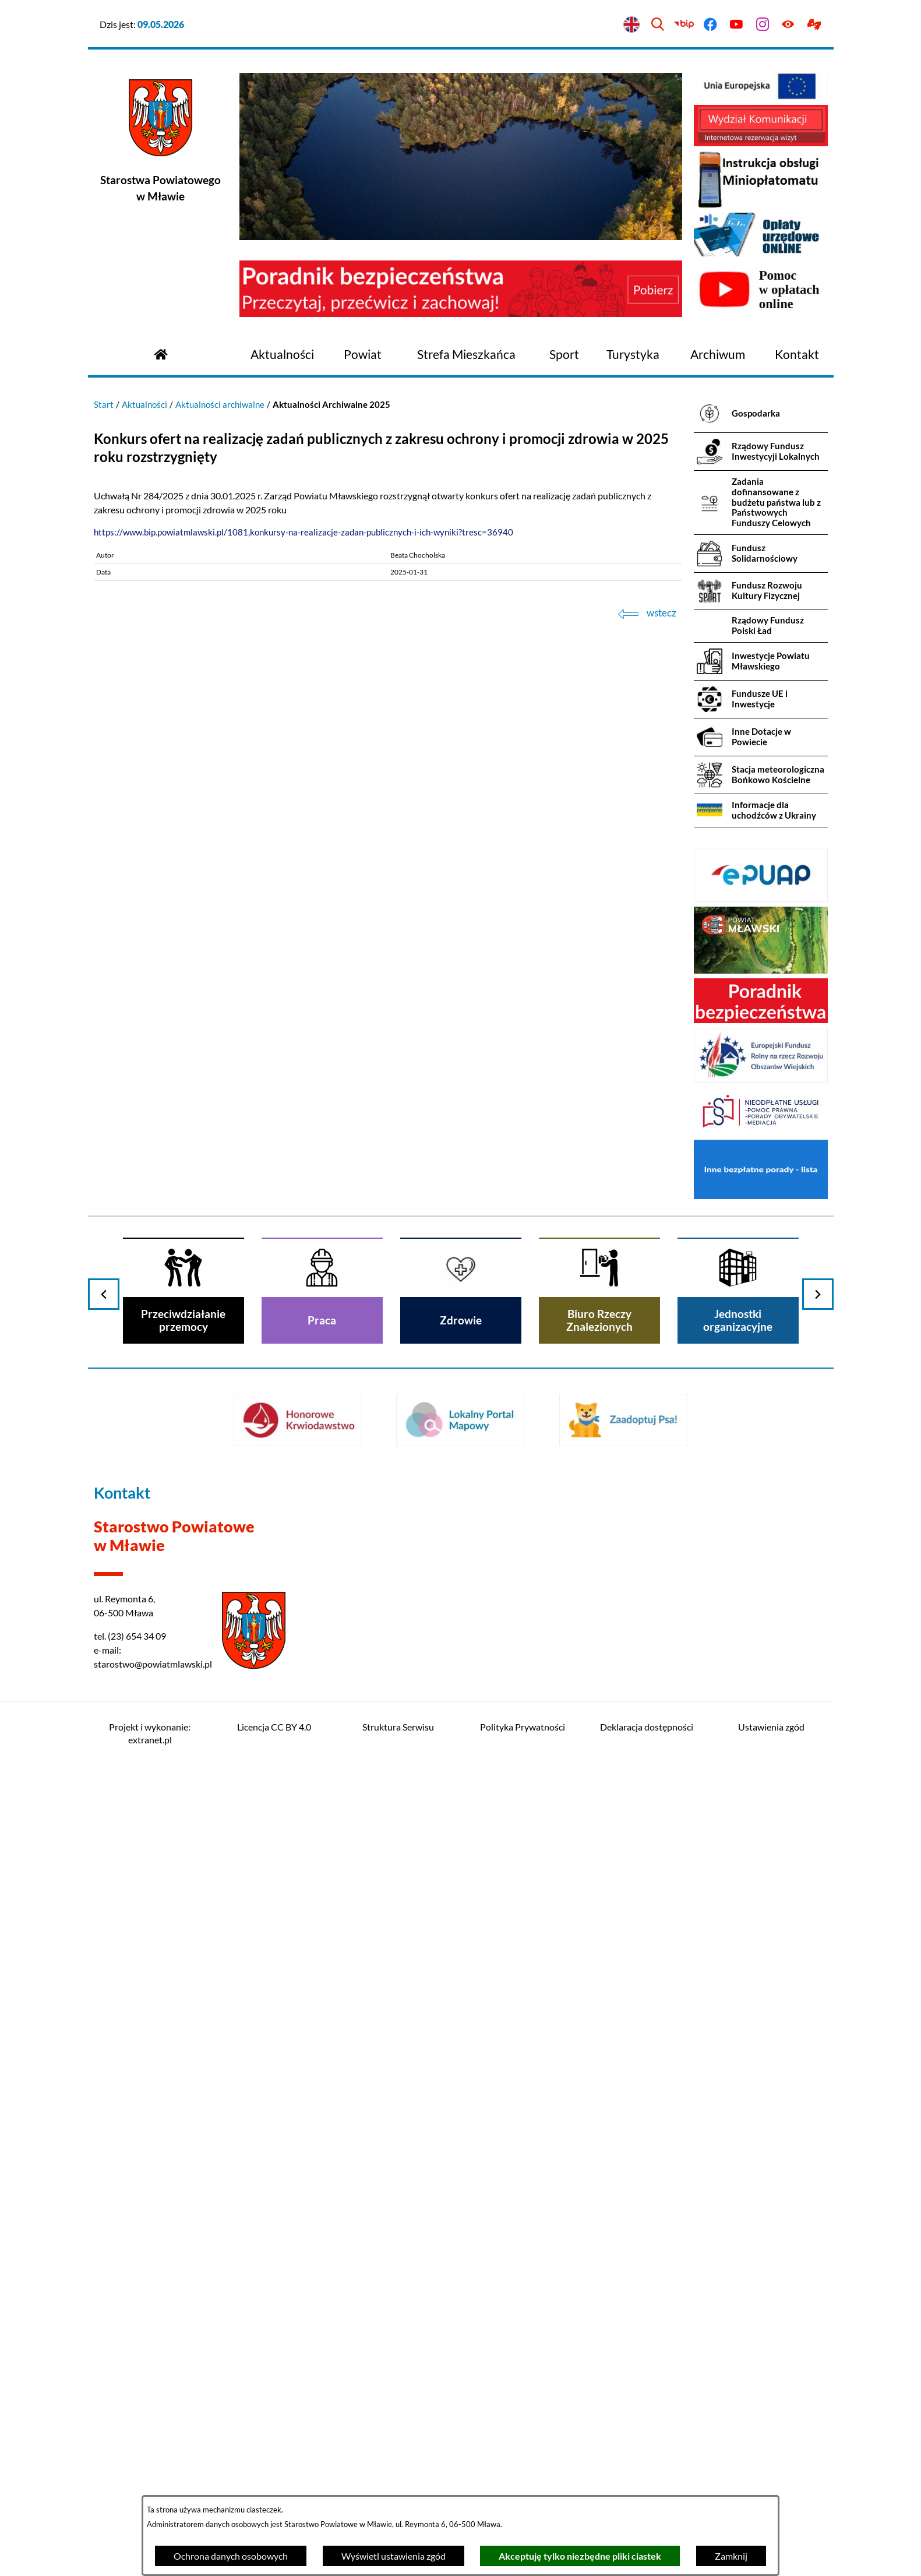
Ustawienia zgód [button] (771, 1726)
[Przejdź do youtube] (736, 25)
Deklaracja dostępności (646, 1726)
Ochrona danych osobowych (231, 2555)
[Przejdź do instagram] (762, 25)
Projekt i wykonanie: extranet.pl (149, 1733)
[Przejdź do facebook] (710, 25)
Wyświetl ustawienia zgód (393, 2555)
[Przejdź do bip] (684, 25)
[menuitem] (282, 354)
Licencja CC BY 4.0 (274, 1726)
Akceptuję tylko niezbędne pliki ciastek (580, 2555)
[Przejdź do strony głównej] (161, 353)
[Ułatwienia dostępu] (788, 25)
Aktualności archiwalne (219, 404)
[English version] (632, 25)
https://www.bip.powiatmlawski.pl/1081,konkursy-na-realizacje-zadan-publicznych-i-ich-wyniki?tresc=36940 (303, 532)
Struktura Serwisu (398, 1726)
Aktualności (144, 404)
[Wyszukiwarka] (658, 25)
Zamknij (731, 2555)
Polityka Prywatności (522, 1726)
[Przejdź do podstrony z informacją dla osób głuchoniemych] (815, 25)
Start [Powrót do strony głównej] (104, 404)
